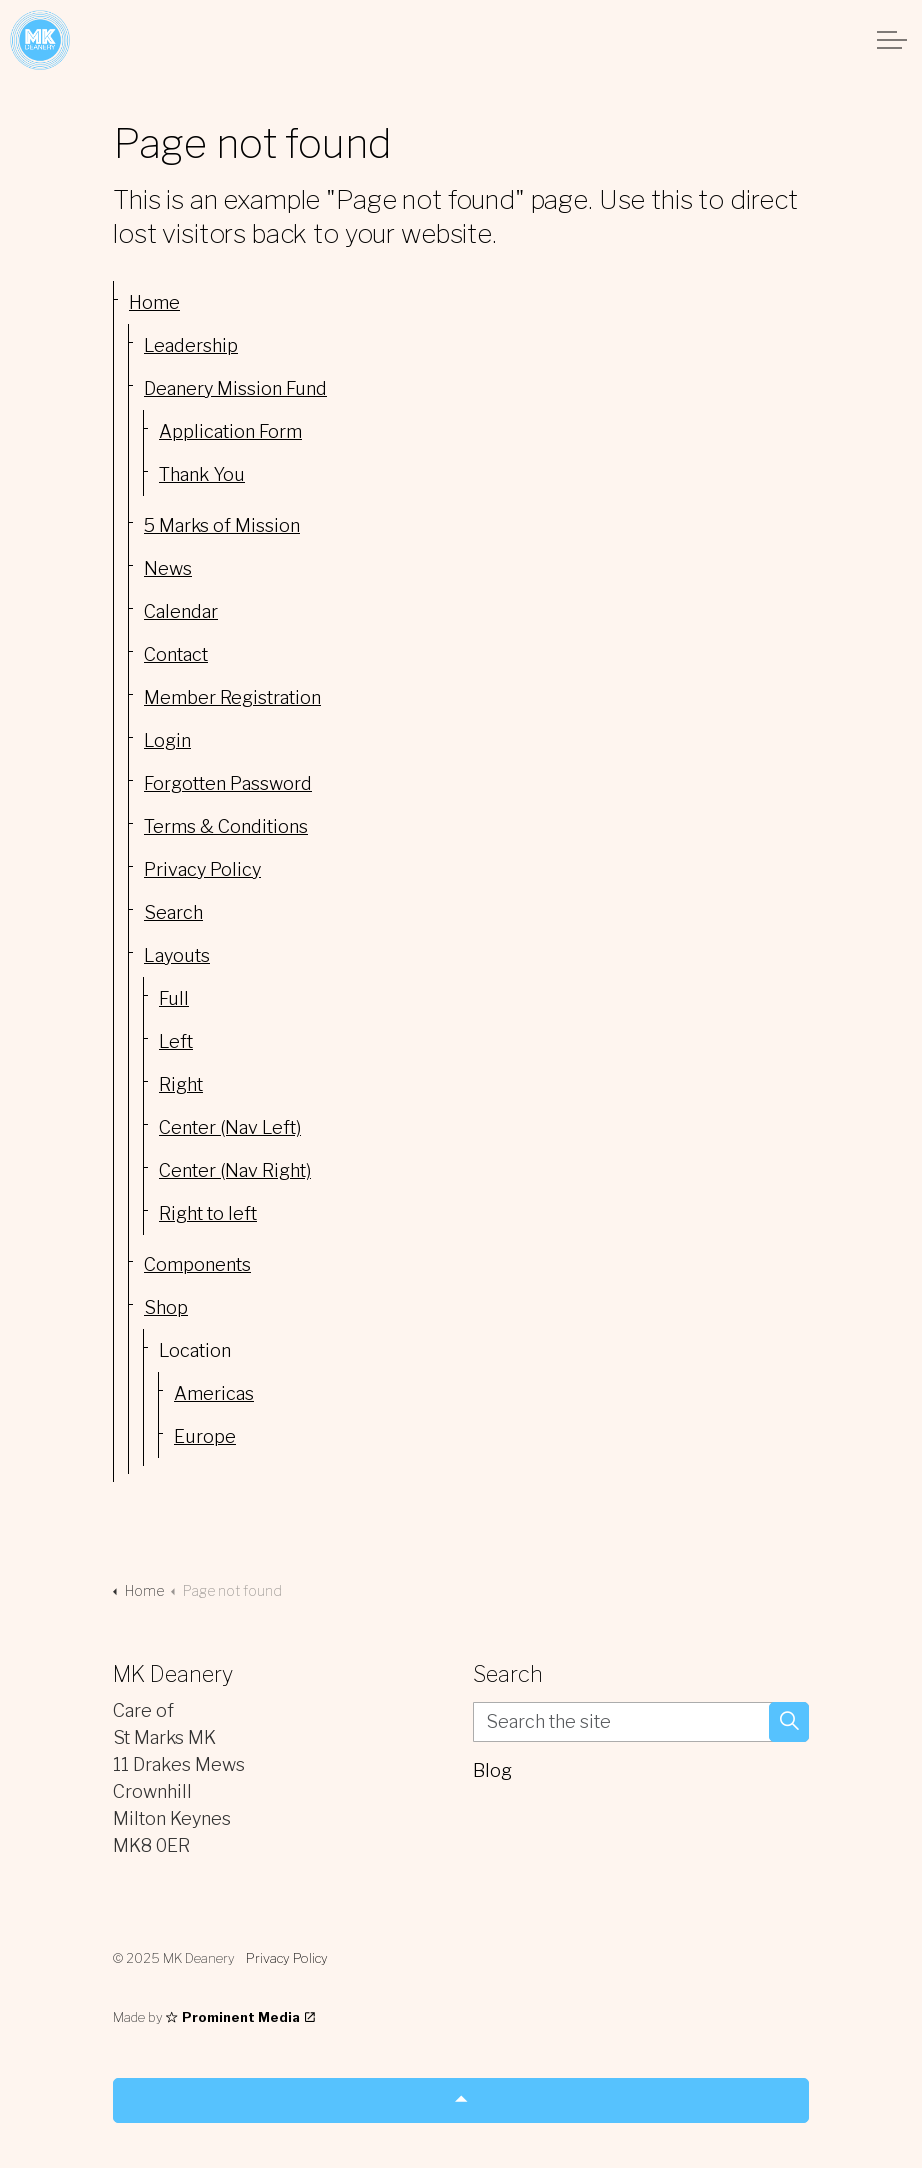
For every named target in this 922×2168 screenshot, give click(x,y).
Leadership (191, 345)
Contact (176, 654)
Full (174, 998)
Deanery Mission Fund (235, 388)
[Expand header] (892, 40)
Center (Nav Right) (235, 1170)
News (168, 568)
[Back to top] (461, 2100)
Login (167, 740)
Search (173, 912)
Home (154, 302)
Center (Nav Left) (230, 1127)
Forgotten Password (228, 783)
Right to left (208, 1213)
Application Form (230, 431)
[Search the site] (641, 1722)
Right (181, 1084)
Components (197, 1264)
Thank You (202, 474)
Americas (214, 1393)
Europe (205, 1436)
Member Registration (232, 697)
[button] (789, 1722)
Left (176, 1041)
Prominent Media (240, 2017)
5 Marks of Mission (222, 525)
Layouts (177, 955)
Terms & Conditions (226, 826)
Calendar (181, 611)
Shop (166, 1307)
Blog (492, 1770)
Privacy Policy (202, 869)
